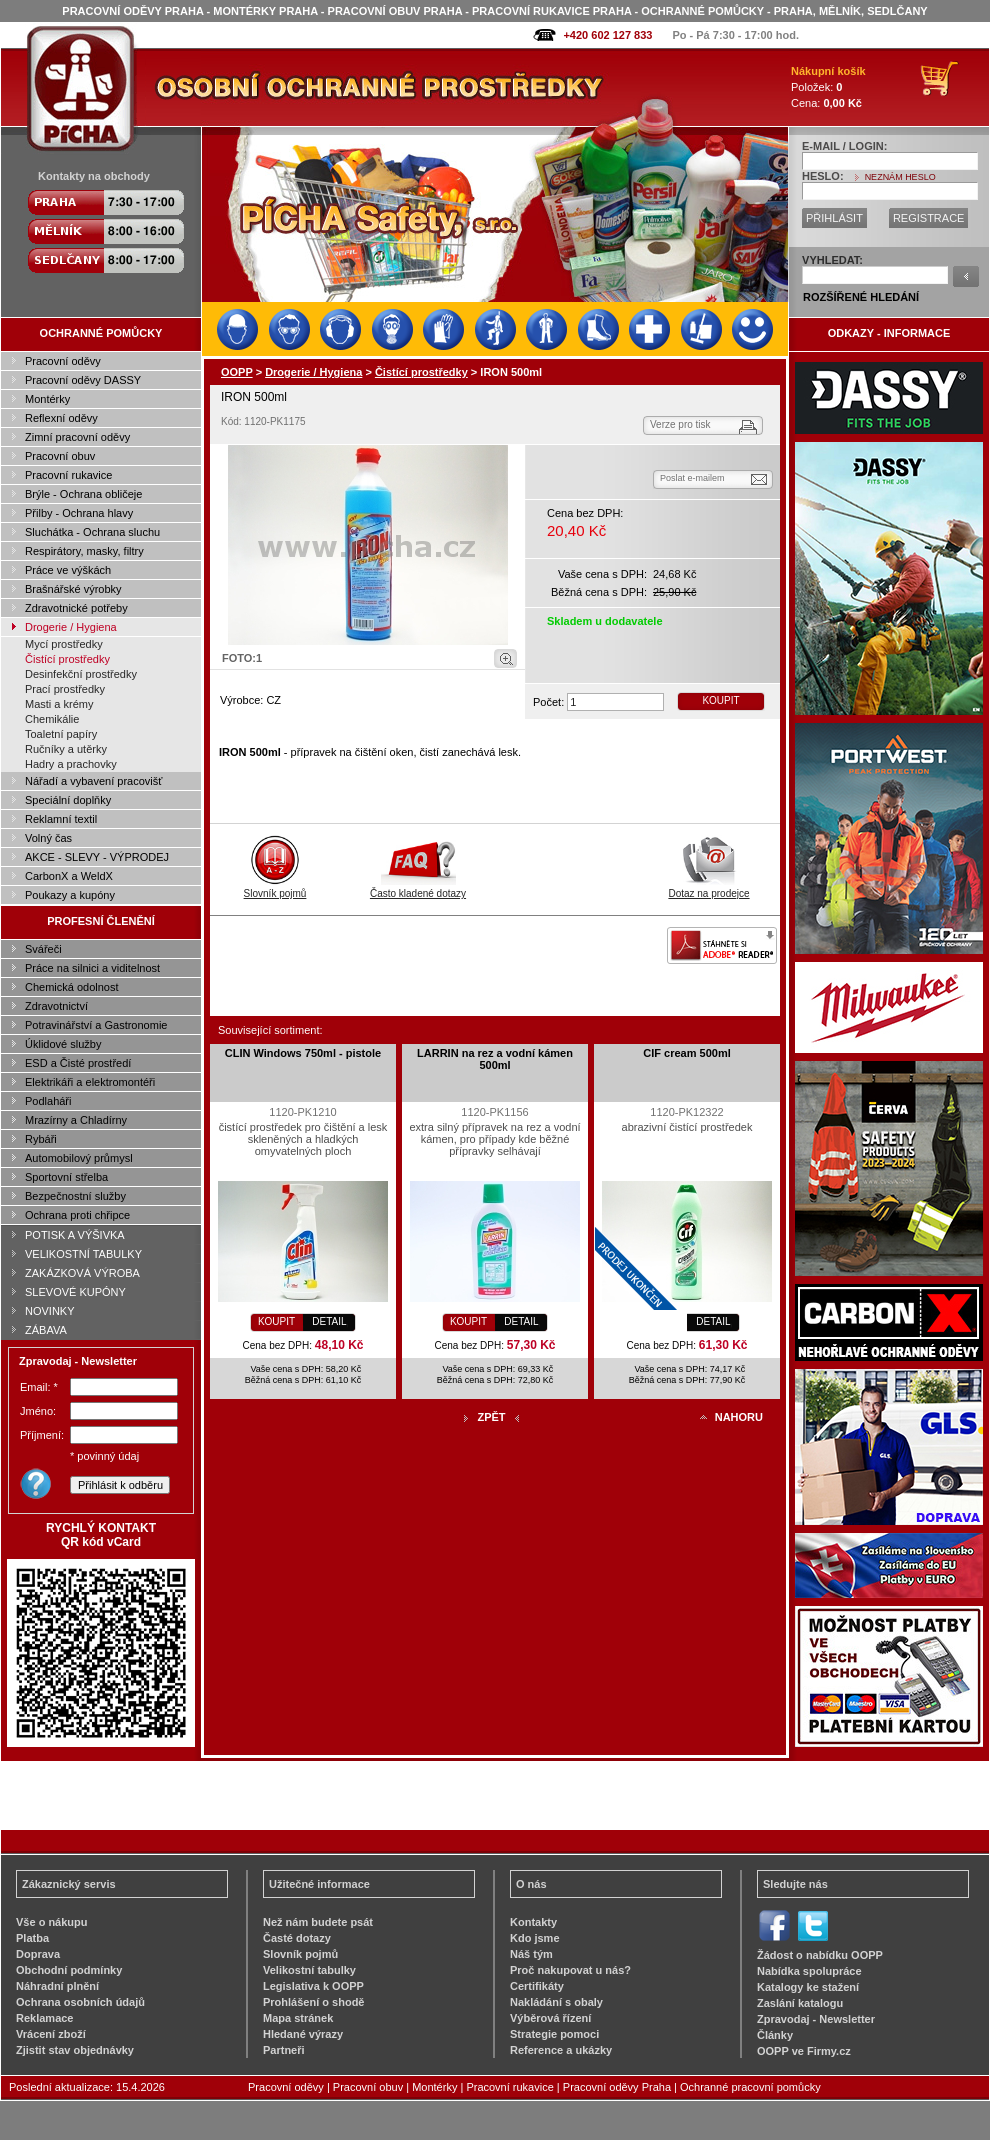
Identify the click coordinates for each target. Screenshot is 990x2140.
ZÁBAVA (46, 1330)
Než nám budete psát (318, 1922)
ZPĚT (491, 1417)
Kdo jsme (535, 1938)
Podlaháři (48, 1101)
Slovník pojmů (275, 888)
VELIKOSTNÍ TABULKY (83, 1254)
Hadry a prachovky (71, 764)
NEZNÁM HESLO (900, 177)
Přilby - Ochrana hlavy (79, 513)
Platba (32, 1938)
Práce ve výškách (68, 570)
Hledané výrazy (303, 2034)
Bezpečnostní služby (75, 1196)
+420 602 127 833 (607, 35)
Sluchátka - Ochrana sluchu (92, 532)
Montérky (47, 399)
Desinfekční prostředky (81, 674)
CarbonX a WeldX (69, 876)
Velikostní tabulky (309, 1970)
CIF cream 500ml (686, 1053)
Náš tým (531, 1954)
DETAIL (329, 1321)
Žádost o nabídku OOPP (820, 1955)
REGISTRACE (929, 218)
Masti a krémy (59, 704)
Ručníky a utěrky (66, 749)
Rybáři (41, 1139)
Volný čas (48, 838)
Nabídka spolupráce (809, 1971)
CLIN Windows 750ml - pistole (303, 1053)
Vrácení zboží (51, 2034)
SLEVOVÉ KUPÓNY (75, 1292)
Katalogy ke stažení (808, 1987)
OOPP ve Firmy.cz (804, 2051)
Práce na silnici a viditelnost (92, 968)
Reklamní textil (61, 819)
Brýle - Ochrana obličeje (83, 494)
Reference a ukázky (561, 2050)
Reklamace (45, 2018)
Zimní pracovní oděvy (77, 437)
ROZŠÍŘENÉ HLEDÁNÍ (861, 297)
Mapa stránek (298, 2018)
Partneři (284, 2050)
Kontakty (533, 1922)
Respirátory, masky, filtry (84, 551)
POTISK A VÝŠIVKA (75, 1235)
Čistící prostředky (67, 659)
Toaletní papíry (61, 734)
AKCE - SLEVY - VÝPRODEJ (97, 857)
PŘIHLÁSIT (834, 218)
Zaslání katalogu (800, 2003)
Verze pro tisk (680, 424)
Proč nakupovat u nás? (570, 1970)
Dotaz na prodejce (708, 888)
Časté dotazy (297, 1938)
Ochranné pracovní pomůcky (750, 2087)
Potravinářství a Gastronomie (96, 1025)
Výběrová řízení (550, 2018)
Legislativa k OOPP (313, 1986)
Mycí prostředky (64, 644)
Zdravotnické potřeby (76, 608)
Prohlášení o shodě (313, 2002)
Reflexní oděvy (61, 418)
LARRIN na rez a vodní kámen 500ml (495, 1059)
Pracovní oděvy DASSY (83, 380)
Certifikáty (537, 1986)
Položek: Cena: (828, 87)
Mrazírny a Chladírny (76, 1120)
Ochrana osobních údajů (80, 2002)
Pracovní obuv (60, 456)
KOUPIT (720, 700)
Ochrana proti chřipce (77, 1215)
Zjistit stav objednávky (75, 2050)
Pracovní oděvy (63, 361)
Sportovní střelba (66, 1177)
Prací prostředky (65, 689)
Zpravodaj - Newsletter (816, 2019)
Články (775, 2035)
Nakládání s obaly (556, 2002)
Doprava (38, 1954)
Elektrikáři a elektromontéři (90, 1082)
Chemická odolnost (72, 987)
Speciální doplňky (68, 800)
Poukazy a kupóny (70, 895)
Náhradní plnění (57, 1986)
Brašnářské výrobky (73, 589)
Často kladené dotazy (418, 888)
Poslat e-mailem (692, 478)
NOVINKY (50, 1311)
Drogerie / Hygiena (71, 627)
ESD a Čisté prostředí (78, 1063)
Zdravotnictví (56, 1006)
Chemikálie (52, 719)
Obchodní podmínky (69, 1970)
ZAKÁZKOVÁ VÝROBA (82, 1273)
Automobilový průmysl (79, 1158)
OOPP (237, 372)
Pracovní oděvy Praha (617, 2087)
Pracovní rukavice (68, 475)
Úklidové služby (63, 1044)
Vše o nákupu (52, 1922)
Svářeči (43, 949)
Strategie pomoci (554, 2034)
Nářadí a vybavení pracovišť (93, 781)
